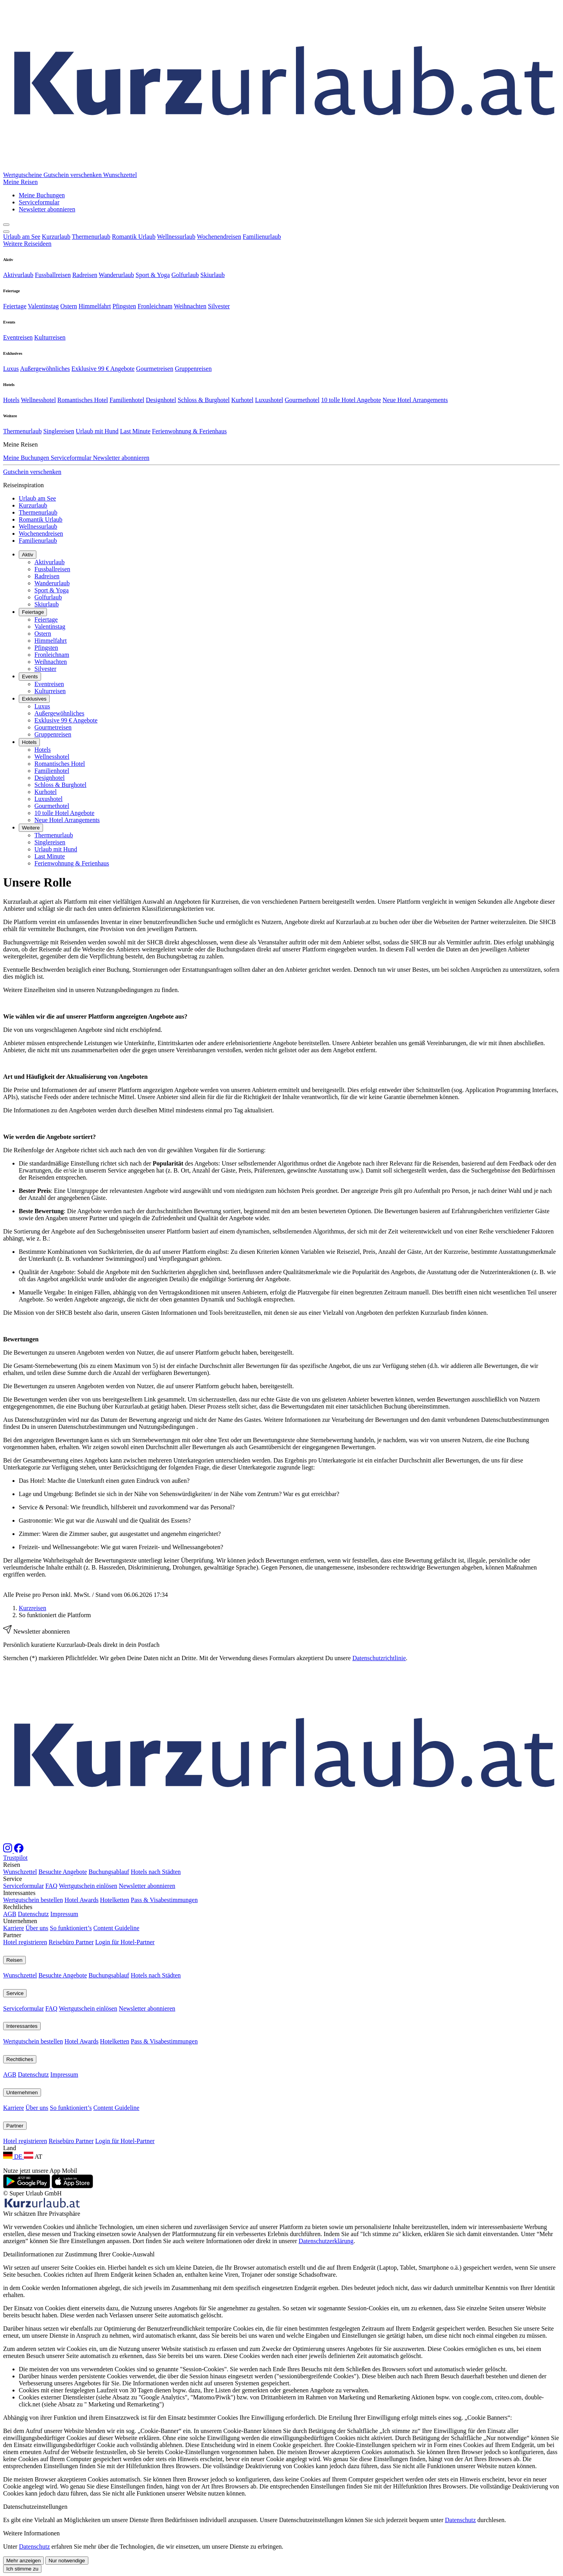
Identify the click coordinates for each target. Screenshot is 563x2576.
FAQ (51, 2068)
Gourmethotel (302, 400)
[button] (20, 182)
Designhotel (161, 400)
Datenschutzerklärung (326, 2422)
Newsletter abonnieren (147, 2068)
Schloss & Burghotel (204, 400)
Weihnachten (190, 306)
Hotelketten (114, 2082)
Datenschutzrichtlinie (379, 1658)
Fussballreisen (53, 275)
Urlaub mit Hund (97, 431)
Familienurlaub (262, 236)
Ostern (68, 306)
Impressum (64, 2096)
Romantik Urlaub (134, 236)
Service (14, 2175)
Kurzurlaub (56, 236)
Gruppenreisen (193, 368)
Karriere (13, 2110)
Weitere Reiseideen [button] (27, 243)
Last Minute (135, 431)
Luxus (11, 368)
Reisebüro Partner (70, 2124)
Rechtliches (19, 2241)
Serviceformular (23, 2068)
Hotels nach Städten (156, 2053)
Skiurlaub (213, 275)
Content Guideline (116, 2110)
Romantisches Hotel (82, 400)
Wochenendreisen (219, 236)
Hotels (11, 400)
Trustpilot (15, 2039)
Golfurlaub (185, 275)
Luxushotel (269, 400)
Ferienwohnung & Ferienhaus (189, 431)
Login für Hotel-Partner (124, 2124)
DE (13, 2338)
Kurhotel (242, 400)
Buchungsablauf (108, 2053)
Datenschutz (33, 2096)
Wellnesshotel (38, 400)
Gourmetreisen (154, 368)
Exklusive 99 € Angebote (103, 368)
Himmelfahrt (95, 306)
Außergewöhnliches (45, 368)
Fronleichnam (155, 306)
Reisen (14, 2142)
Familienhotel (126, 400)
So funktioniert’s (71, 2110)
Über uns (36, 2110)
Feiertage (15, 306)
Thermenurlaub (91, 236)
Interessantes (22, 2208)
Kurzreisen (32, 1608)
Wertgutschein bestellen (33, 2082)
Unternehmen (22, 2274)
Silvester (219, 306)
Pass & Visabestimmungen (164, 2082)
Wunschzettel (20, 2053)
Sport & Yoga (153, 275)
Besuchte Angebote (62, 2053)
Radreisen (84, 275)
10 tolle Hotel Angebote (351, 400)
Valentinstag (43, 306)
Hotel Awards (82, 2082)
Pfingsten (124, 306)
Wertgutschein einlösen (88, 2068)
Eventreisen (18, 337)
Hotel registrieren (25, 2124)
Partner (14, 2308)
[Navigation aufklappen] (6, 232)
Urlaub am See (21, 236)
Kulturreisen (50, 337)
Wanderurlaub (116, 275)
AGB (9, 2096)
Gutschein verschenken (73, 175)
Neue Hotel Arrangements (415, 400)
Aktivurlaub (18, 275)
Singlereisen (58, 431)
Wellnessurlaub (176, 236)
